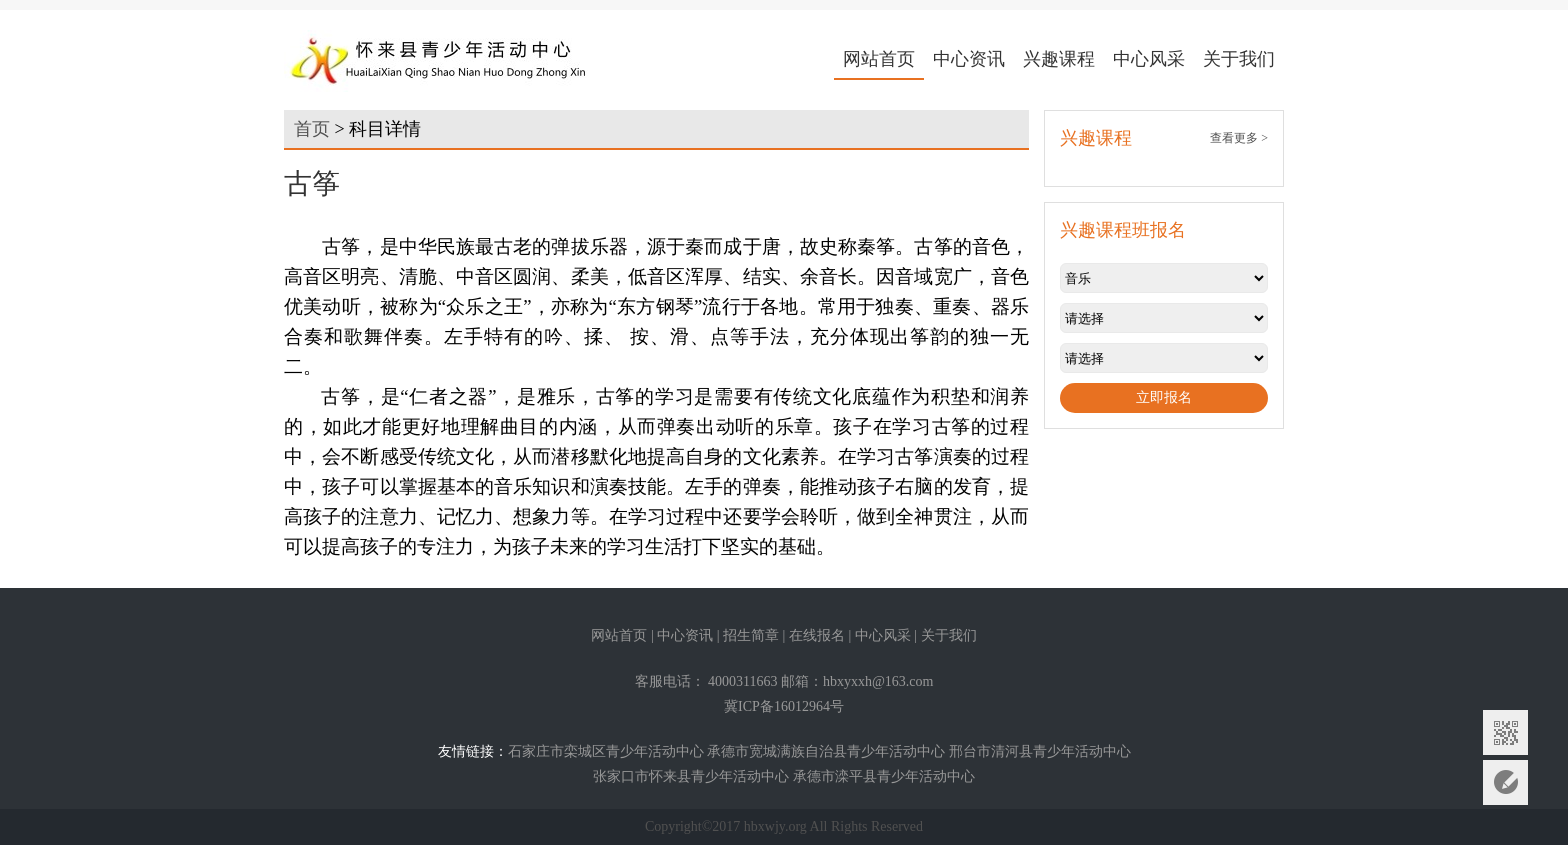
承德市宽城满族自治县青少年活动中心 (826, 751)
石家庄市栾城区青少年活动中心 (606, 751)
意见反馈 (1505, 782)
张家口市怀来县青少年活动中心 (691, 776)
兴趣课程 (1059, 59)
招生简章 (751, 635)
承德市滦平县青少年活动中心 (884, 776)
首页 (312, 129)
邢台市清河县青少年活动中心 (1040, 751)
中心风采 (1149, 59)
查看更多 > (1239, 138)
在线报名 (817, 635)
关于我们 (1239, 59)
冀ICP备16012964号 (784, 706)
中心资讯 (969, 59)
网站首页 (879, 59)
